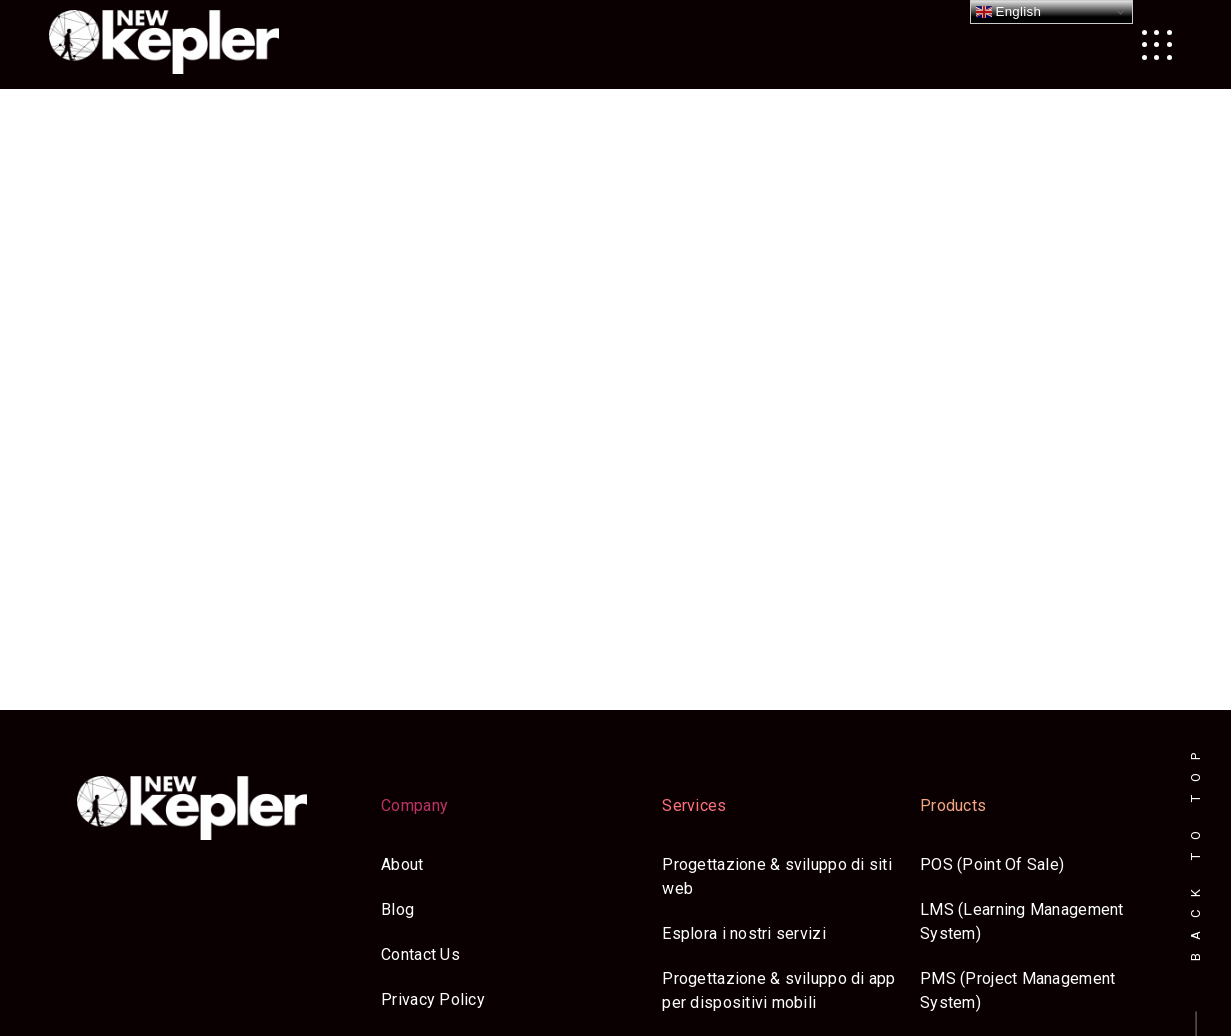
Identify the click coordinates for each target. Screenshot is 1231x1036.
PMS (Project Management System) (1017, 990)
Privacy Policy (433, 999)
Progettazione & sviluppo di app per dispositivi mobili (778, 990)
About (402, 864)
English (1009, 12)
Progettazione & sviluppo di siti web (777, 876)
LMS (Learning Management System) (1021, 921)
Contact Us (420, 954)
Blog (397, 909)
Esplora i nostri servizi (743, 933)
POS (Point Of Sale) (992, 864)
